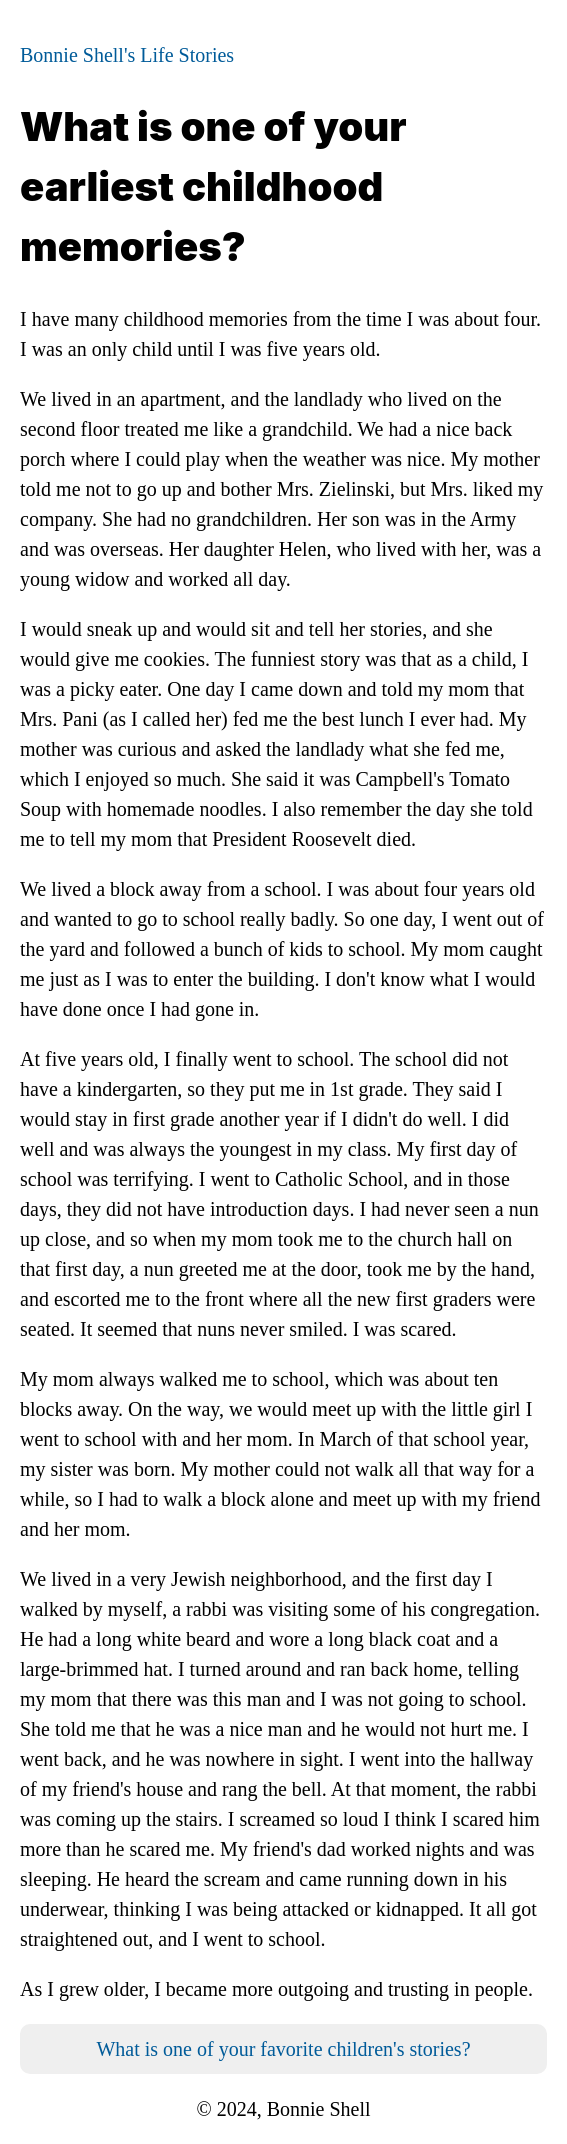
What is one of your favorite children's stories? (283, 2049)
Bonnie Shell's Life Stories (127, 55)
